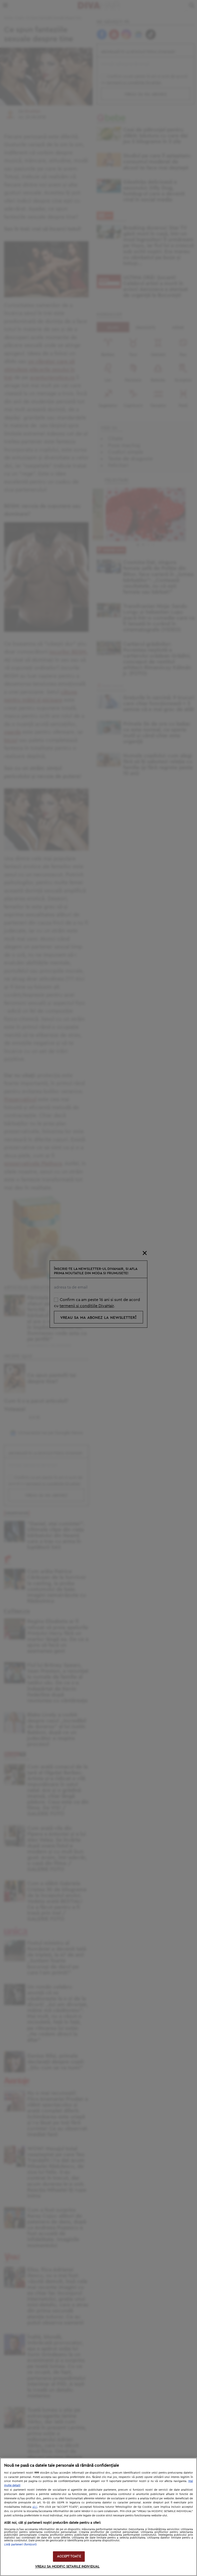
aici (34, 2506)
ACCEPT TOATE (69, 2556)
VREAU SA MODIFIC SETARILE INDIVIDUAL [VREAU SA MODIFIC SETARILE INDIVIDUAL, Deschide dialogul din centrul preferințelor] (67, 2566)
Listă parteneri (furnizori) (20, 2544)
